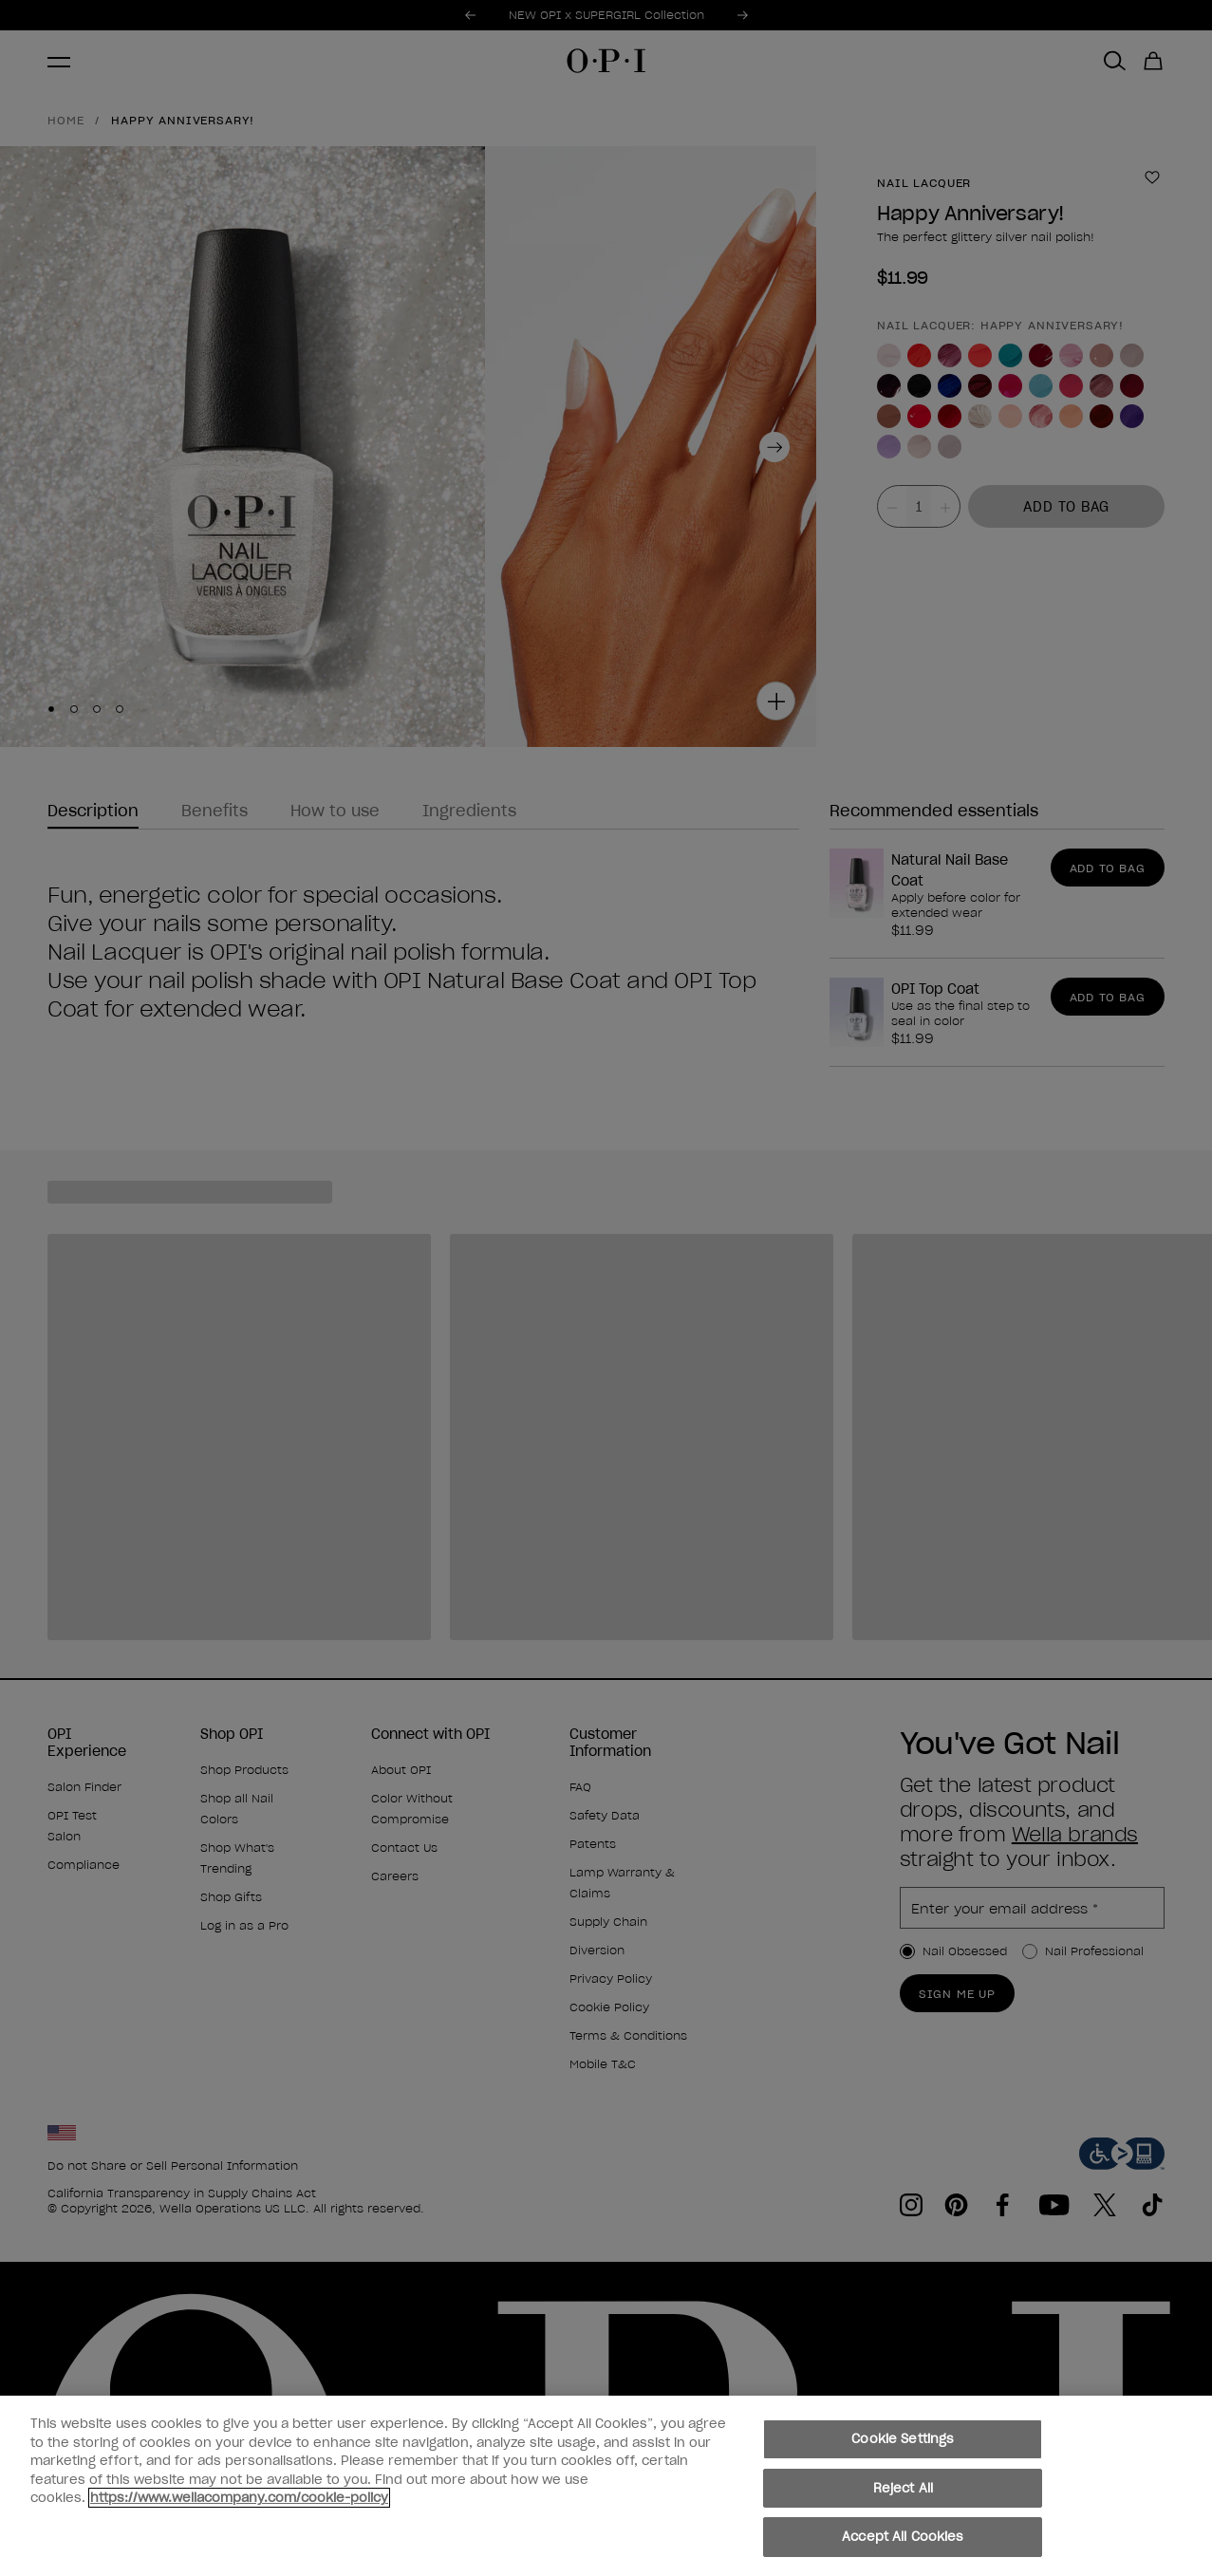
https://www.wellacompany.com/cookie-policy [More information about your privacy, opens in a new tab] (239, 2509)
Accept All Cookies (902, 2548)
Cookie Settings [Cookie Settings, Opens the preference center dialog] (902, 2450)
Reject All (903, 2499)
